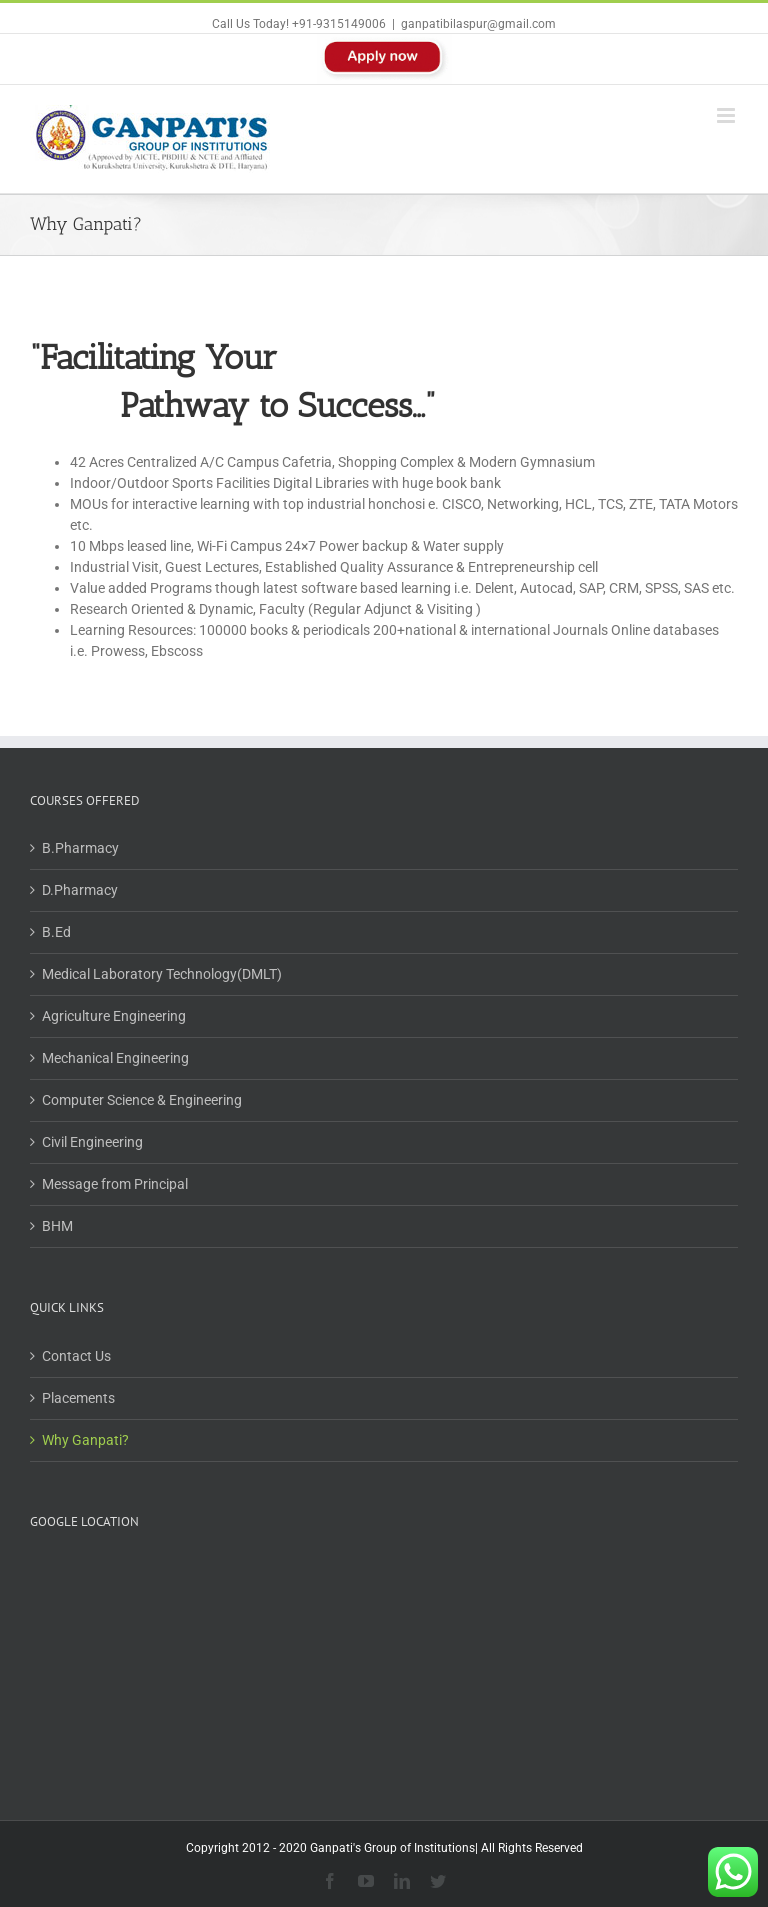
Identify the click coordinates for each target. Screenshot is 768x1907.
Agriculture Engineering (114, 1016)
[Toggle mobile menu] (727, 115)
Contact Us (76, 1356)
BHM (57, 1226)
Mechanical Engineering (115, 1058)
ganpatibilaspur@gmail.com (478, 24)
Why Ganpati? (85, 1440)
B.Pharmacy (80, 848)
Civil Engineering (92, 1142)
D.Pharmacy (80, 890)
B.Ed (56, 932)
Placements (78, 1398)
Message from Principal (115, 1184)
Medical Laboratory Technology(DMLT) (162, 974)
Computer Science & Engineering (142, 1100)
